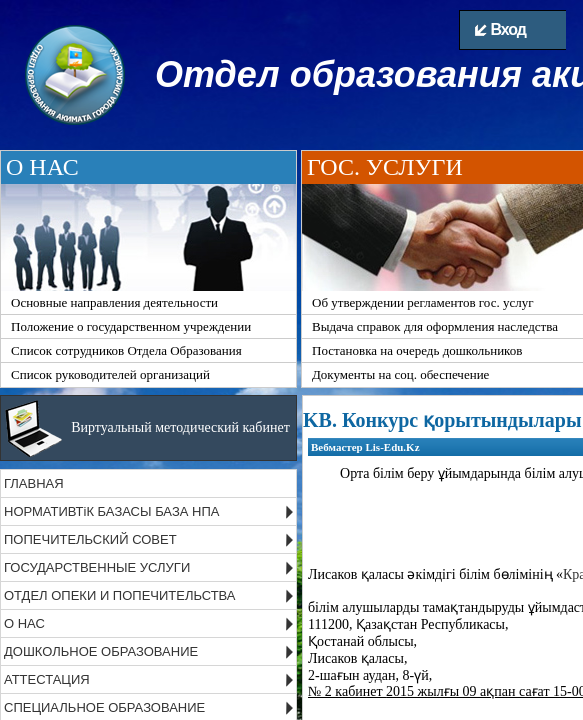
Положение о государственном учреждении (131, 326)
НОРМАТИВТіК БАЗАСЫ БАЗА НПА (111, 511)
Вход (500, 29)
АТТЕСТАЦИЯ (47, 679)
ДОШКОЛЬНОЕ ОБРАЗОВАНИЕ (101, 651)
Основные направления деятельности (114, 302)
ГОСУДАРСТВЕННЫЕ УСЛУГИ (97, 567)
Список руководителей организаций (110, 374)
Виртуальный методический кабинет (180, 427)
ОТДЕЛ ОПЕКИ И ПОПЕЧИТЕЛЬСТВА (120, 595)
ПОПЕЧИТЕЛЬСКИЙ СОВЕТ (90, 539)
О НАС (24, 623)
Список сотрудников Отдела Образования (126, 350)
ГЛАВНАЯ (34, 483)
